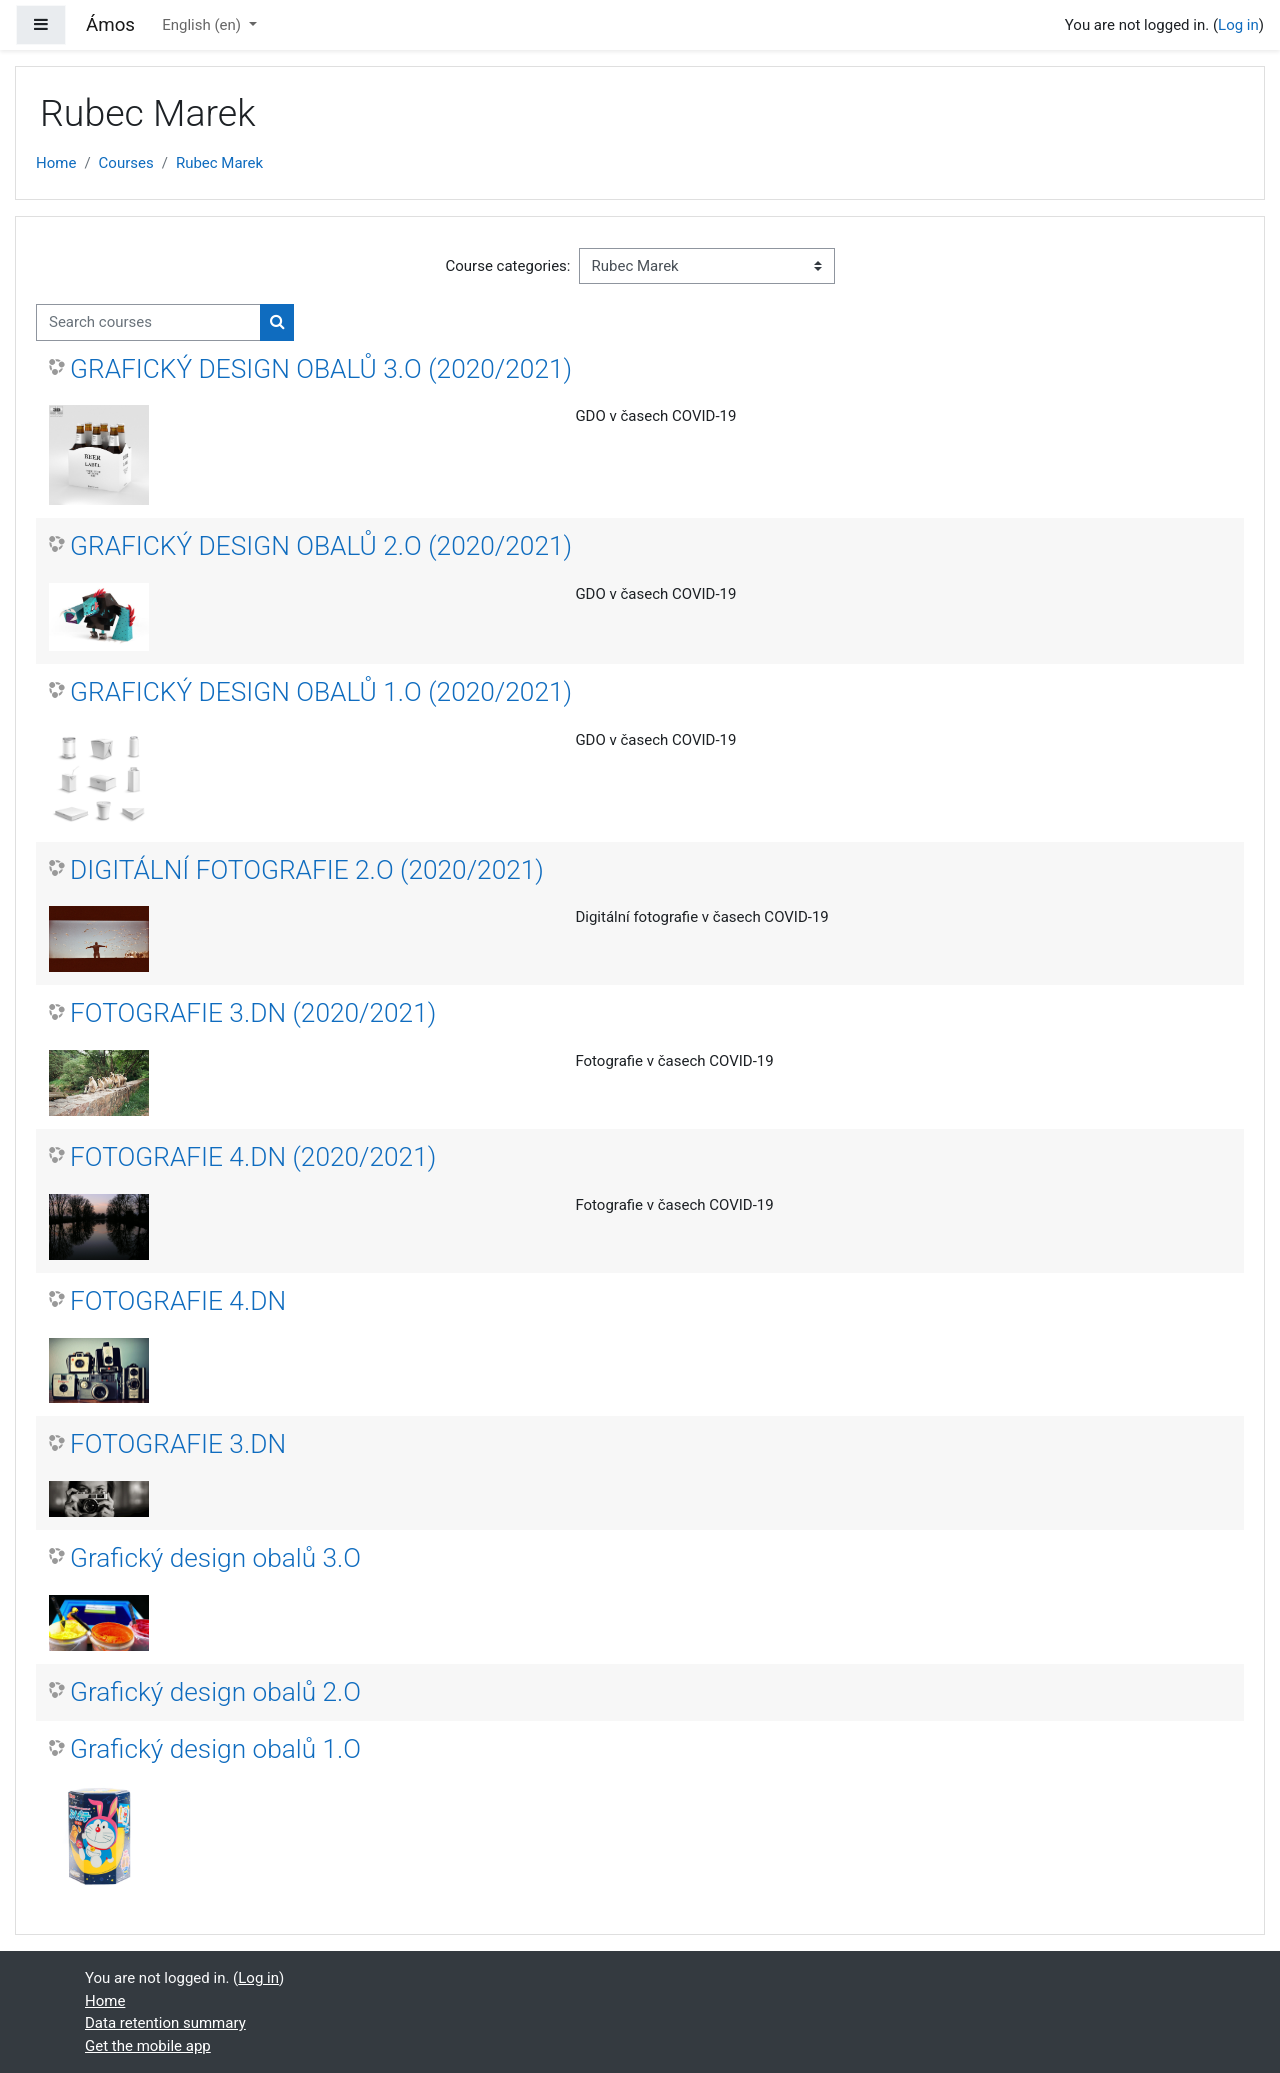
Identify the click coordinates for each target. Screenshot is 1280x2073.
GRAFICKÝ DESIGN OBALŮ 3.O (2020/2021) (321, 369)
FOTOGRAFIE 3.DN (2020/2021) (253, 1013)
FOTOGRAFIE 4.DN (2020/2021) (253, 1157)
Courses (126, 163)
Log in (1238, 25)
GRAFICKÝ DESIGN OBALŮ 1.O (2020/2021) (321, 692)
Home (56, 163)
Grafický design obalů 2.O (215, 1692)
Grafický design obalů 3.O (215, 1558)
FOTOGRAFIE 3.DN (178, 1444)
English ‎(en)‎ (203, 25)
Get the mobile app (148, 2046)
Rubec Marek (219, 163)
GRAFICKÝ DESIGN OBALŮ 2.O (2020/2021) (321, 546)
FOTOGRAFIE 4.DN (178, 1301)
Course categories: (508, 266)
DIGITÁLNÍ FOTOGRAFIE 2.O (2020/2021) (307, 870)
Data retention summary (165, 2023)
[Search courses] (148, 322)
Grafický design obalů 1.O (215, 1749)
